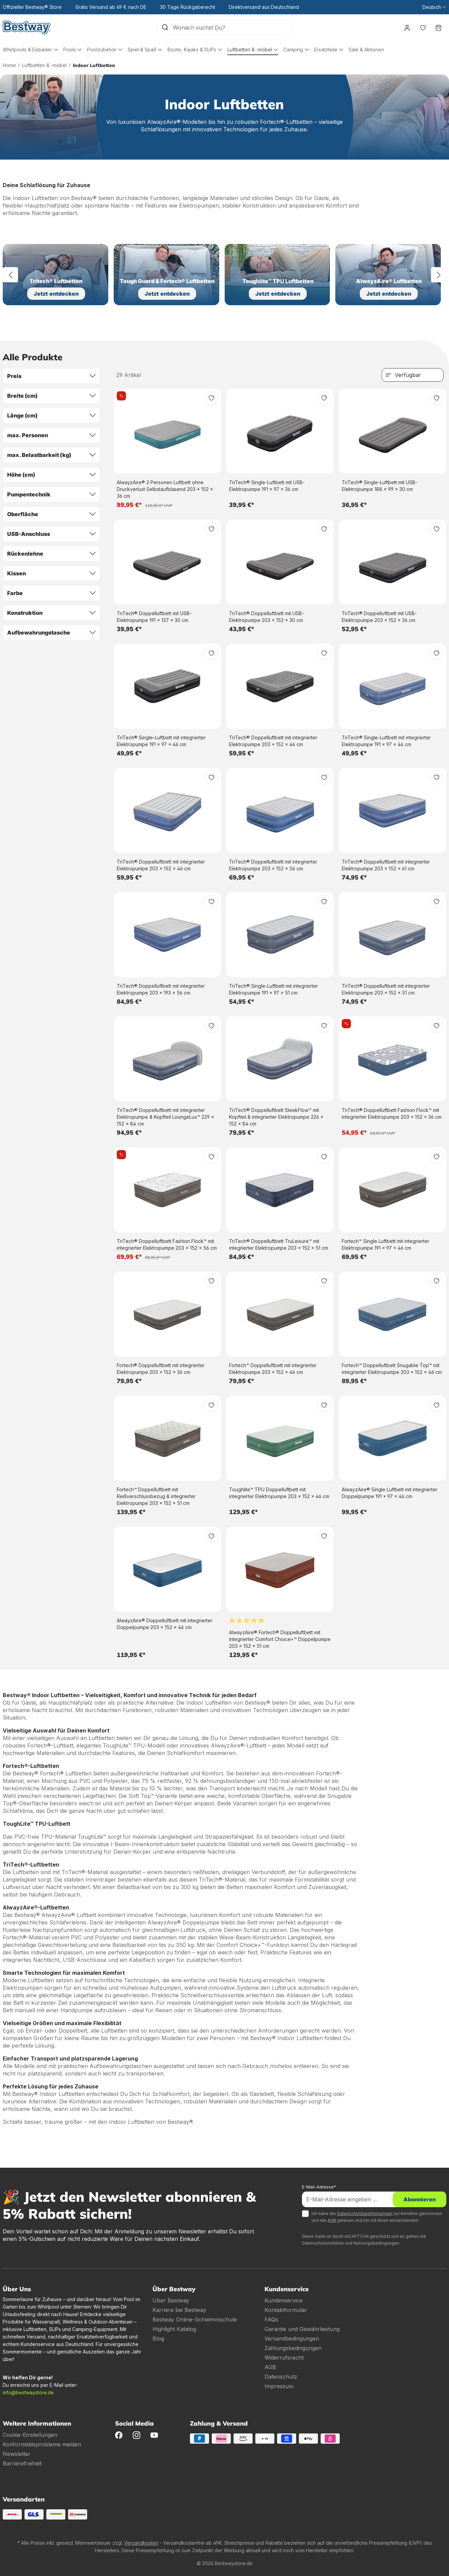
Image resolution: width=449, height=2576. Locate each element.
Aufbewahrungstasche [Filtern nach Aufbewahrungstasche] (51, 632)
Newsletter (17, 2453)
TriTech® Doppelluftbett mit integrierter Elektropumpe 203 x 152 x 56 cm (273, 865)
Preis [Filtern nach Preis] (51, 376)
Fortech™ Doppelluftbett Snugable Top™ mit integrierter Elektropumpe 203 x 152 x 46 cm (392, 1368)
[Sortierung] (413, 375)
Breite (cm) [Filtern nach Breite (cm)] (51, 395)
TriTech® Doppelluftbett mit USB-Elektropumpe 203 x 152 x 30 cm (266, 616)
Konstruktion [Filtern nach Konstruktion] (51, 612)
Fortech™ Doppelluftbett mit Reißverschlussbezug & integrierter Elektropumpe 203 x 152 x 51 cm (156, 1496)
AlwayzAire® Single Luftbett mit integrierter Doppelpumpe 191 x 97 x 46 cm (389, 1493)
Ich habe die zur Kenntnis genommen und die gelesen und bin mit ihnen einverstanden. (376, 2217)
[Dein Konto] (407, 27)
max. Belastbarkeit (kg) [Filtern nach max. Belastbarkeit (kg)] (51, 455)
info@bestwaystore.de (28, 2392)
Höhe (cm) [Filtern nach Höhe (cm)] (51, 474)
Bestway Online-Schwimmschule (195, 2319)
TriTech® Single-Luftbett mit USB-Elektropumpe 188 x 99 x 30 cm (379, 485)
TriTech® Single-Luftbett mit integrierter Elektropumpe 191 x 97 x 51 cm (273, 989)
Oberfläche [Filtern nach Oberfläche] (51, 514)
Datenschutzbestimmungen (364, 2213)
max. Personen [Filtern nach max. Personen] (51, 435)
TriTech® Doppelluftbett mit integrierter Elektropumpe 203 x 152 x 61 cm (386, 865)
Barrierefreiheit (22, 2463)
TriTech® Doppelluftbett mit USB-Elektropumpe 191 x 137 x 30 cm (154, 616)
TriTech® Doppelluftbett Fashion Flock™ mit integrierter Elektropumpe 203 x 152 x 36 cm (392, 1113)
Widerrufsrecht (284, 2357)
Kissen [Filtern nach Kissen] (51, 573)
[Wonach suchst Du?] (233, 27)
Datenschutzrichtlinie (323, 2243)
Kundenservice (283, 2300)
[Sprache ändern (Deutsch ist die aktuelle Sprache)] (434, 7)
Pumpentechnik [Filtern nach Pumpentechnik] (51, 494)
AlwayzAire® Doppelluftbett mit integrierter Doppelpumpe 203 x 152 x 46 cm (164, 1624)
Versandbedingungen (291, 2338)
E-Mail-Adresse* (319, 2186)
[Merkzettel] (423, 27)
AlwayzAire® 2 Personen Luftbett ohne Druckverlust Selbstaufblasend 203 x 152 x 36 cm (165, 489)
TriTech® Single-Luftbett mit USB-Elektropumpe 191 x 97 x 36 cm (267, 485)
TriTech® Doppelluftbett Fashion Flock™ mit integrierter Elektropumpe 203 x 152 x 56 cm (167, 1244)
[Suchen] (165, 27)
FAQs (271, 2319)
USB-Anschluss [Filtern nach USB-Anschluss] (51, 533)
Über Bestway (171, 2300)
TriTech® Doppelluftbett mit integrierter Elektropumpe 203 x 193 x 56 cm (161, 989)
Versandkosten (141, 2543)
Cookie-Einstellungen (30, 2434)
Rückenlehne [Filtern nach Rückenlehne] (51, 553)
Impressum (278, 2386)
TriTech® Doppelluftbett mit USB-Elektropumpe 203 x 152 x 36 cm (379, 616)
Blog (158, 2338)
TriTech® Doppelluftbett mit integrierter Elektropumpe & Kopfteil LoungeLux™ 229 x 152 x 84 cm (165, 1117)
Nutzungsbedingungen (376, 2243)
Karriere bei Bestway (179, 2310)
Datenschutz (280, 2376)
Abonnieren (419, 2199)
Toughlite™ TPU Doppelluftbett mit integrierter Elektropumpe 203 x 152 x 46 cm (279, 1493)
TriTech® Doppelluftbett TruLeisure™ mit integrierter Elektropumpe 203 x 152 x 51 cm (278, 1244)
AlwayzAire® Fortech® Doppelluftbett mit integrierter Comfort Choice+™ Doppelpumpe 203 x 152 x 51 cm (280, 1639)
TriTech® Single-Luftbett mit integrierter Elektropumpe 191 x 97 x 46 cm (161, 741)
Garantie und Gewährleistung (302, 2329)
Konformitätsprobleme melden (42, 2444)
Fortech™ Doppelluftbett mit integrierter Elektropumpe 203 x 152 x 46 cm (273, 1368)
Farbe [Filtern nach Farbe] (51, 593)
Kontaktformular (285, 2310)
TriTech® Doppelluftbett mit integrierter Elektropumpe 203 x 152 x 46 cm (273, 741)
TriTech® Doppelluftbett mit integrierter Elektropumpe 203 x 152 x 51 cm (386, 989)
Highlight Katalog (174, 2329)
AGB (331, 2220)
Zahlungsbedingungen (293, 2348)
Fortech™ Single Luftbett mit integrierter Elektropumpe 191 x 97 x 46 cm (385, 1244)
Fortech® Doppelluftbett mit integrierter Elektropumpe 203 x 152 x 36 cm (161, 1368)
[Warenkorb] (438, 27)
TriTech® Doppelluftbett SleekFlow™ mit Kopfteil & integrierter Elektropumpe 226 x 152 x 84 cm (276, 1117)
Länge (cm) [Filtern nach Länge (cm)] (51, 415)
